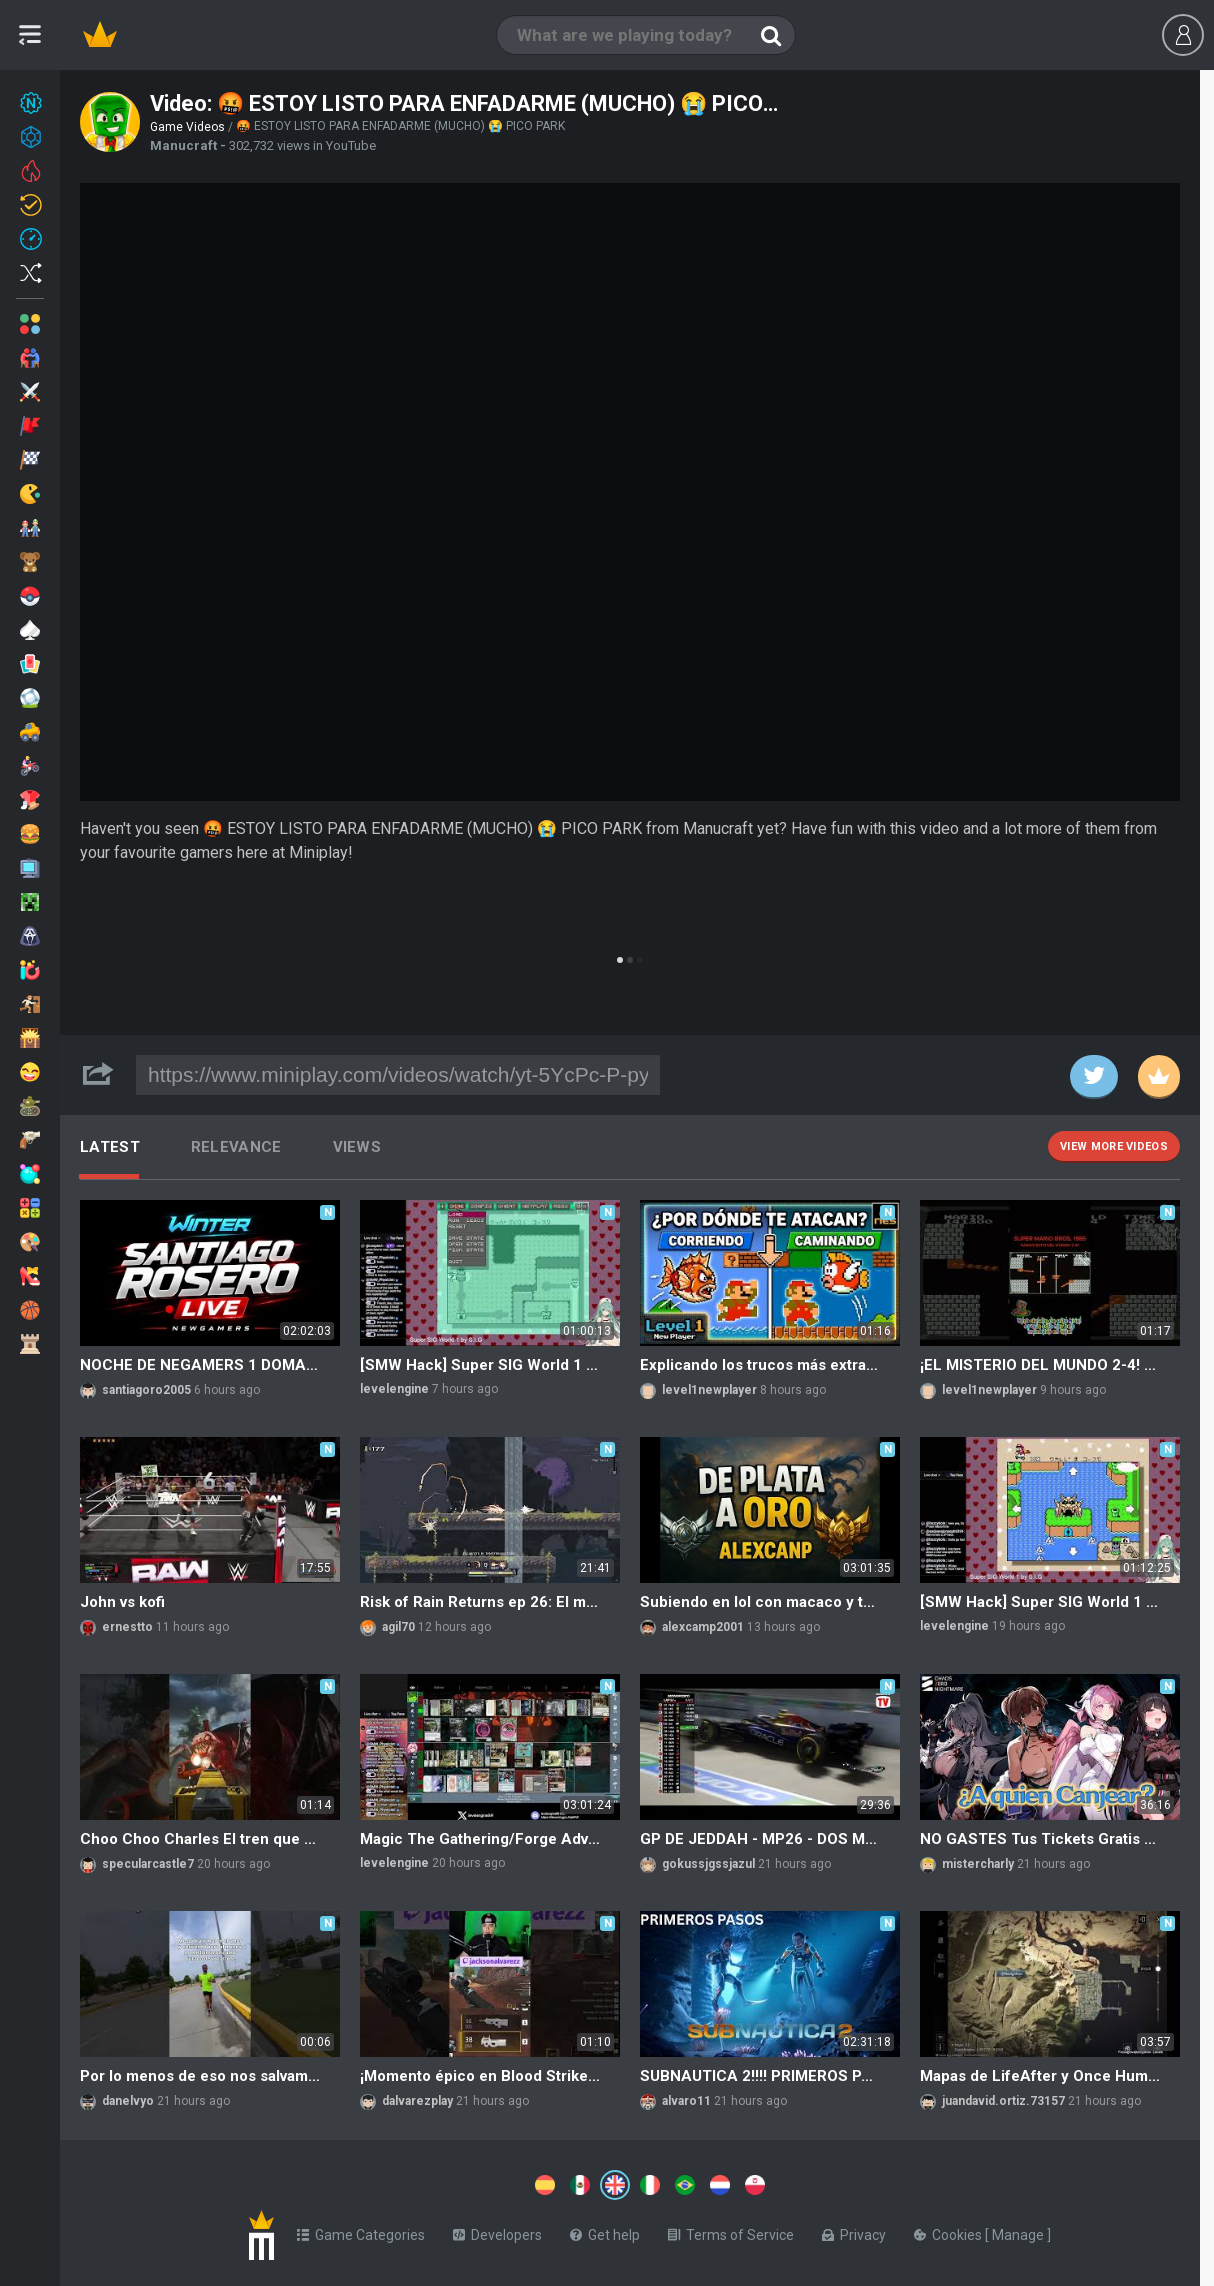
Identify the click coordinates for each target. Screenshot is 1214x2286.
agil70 (398, 1627)
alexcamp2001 (703, 1627)
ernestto (127, 1627)
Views (357, 1147)
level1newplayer (709, 1390)
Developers (497, 2231)
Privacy (854, 2231)
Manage (1019, 2231)
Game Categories (361, 2231)
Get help (605, 2231)
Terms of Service (731, 2231)
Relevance (236, 1147)
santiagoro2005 (146, 1390)
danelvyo (128, 2101)
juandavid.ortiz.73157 (1003, 2101)
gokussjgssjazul (708, 1864)
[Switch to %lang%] (432, 2183)
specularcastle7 (148, 1864)
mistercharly (978, 1864)
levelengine (394, 1389)
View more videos (1114, 1146)
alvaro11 (686, 2101)
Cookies (949, 2231)
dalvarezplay (417, 2101)
